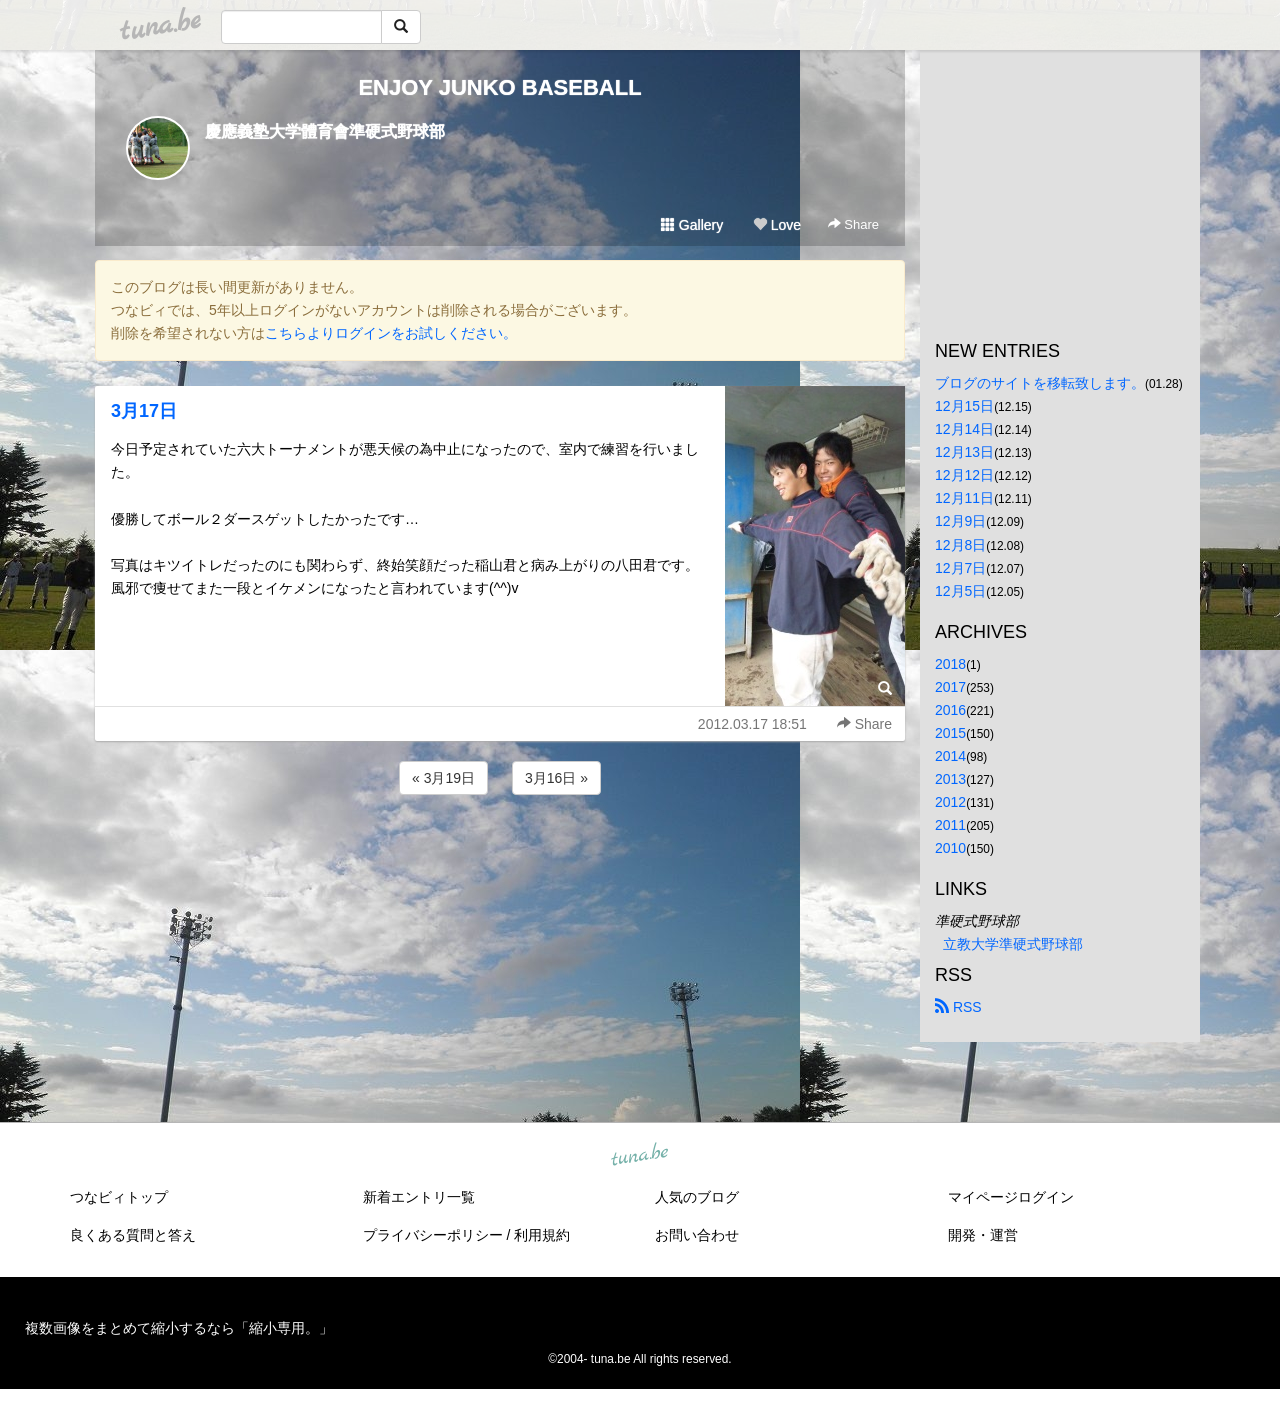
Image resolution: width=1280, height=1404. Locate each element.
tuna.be (639, 1156)
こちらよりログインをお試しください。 (391, 333)
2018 (950, 664)
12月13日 (964, 452)
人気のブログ (697, 1197)
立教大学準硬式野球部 (1013, 944)
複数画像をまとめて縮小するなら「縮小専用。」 (179, 1328)
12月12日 (964, 475)
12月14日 (964, 429)
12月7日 (960, 568)
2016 (950, 710)
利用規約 (542, 1235)
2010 (950, 848)
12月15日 (964, 406)
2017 (950, 687)
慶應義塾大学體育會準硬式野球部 (325, 131)
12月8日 (960, 545)
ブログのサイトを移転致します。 (1040, 383)
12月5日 (960, 591)
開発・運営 (983, 1235)
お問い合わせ (697, 1235)
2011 (950, 825)
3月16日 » (556, 778)
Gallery (692, 225)
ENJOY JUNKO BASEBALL (499, 87)
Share (853, 224)
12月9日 (960, 521)
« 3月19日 (443, 778)
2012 (950, 802)
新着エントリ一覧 (419, 1197)
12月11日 (964, 498)
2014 (950, 756)
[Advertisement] (500, 853)
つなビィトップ (119, 1197)
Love (777, 225)
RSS (958, 1007)
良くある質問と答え (133, 1235)
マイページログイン (1011, 1197)
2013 (950, 779)
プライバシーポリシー (433, 1235)
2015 (950, 733)
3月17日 (144, 411)
